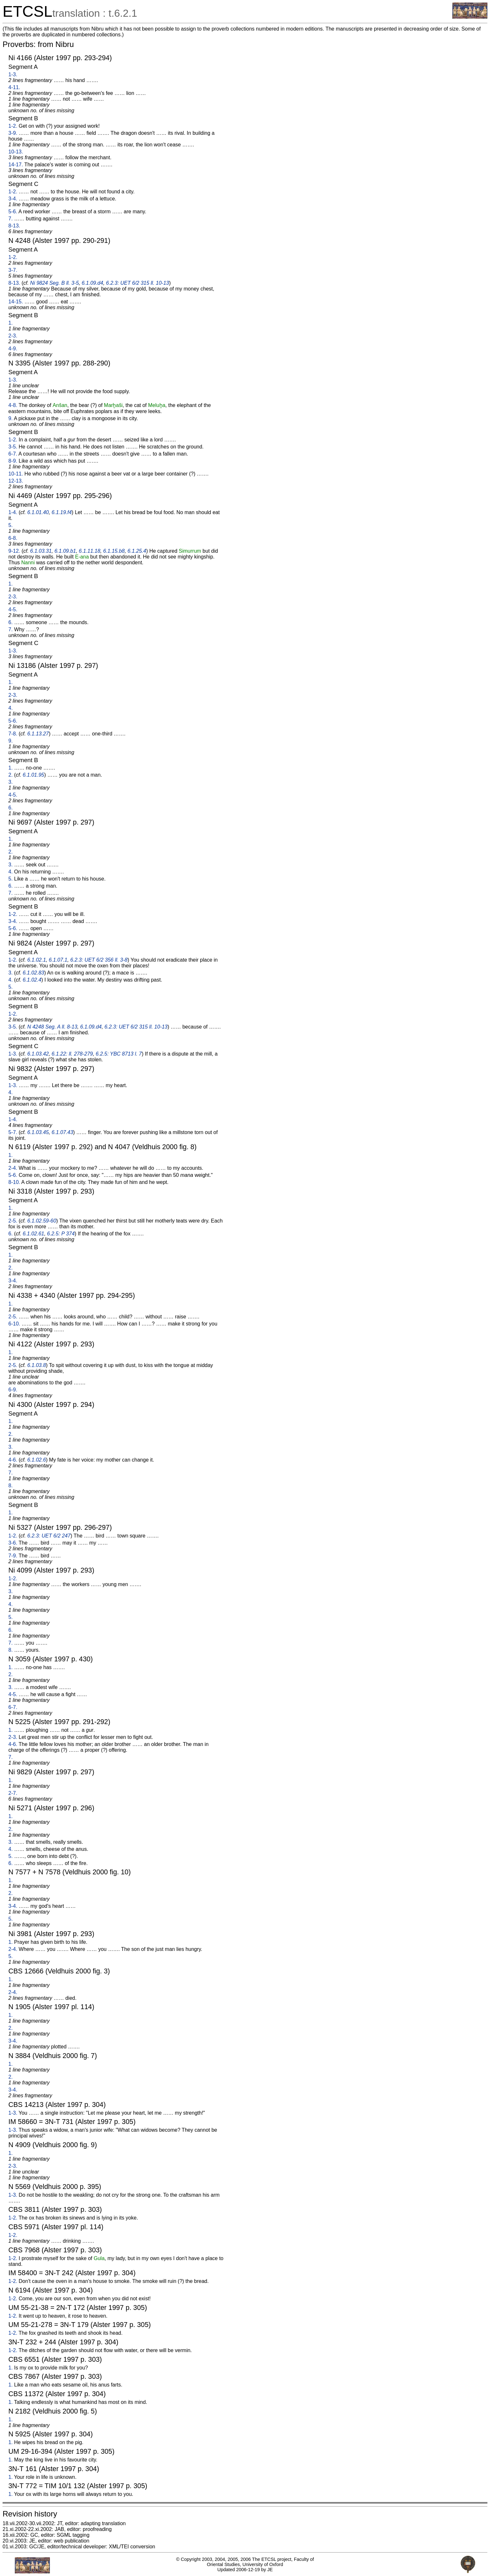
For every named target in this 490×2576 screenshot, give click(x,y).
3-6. (12, 1543)
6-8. (12, 538)
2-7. (12, 1793)
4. (10, 708)
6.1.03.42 (38, 1054)
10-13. (15, 151)
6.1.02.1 (36, 960)
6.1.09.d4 (92, 283)
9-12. (14, 551)
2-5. (12, 1220)
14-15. (15, 301)
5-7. (12, 1132)
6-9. (12, 1389)
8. (10, 1485)
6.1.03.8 (36, 1365)
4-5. (12, 609)
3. (10, 782)
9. (10, 418)
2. (10, 775)
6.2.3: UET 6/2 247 (49, 1535)
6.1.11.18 (89, 551)
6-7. (12, 454)
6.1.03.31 (41, 551)
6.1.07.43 (62, 1132)
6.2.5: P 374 (61, 1233)
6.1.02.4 (32, 980)
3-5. (12, 446)
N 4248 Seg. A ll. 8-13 (52, 1026)
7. (10, 218)
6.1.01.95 (33, 775)
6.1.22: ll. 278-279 (72, 1054)
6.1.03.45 (38, 1132)
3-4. (12, 198)
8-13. (14, 225)
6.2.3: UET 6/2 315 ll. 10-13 (137, 283)
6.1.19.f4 (61, 512)
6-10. (14, 1323)
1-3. (12, 74)
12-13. (15, 481)
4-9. (12, 348)
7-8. (12, 733)
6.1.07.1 (58, 960)
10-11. (15, 473)
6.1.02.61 (33, 1233)
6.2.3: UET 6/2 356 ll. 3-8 (98, 960)
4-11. (14, 87)
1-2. (12, 126)
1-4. (12, 512)
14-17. (15, 164)
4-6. (12, 1460)
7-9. (12, 1555)
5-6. (12, 211)
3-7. (12, 270)
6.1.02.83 (33, 972)
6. (10, 622)
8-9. (12, 461)
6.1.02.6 (36, 1460)
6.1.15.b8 (114, 551)
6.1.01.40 (38, 512)
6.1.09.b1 (65, 551)
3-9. (12, 133)
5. (10, 525)
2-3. (12, 335)
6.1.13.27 (38, 733)
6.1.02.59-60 (41, 1220)
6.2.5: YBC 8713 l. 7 (119, 1054)
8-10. (14, 1182)
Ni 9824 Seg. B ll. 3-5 (54, 283)
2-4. (12, 1168)
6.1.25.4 (136, 551)
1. (10, 323)
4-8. (12, 405)
